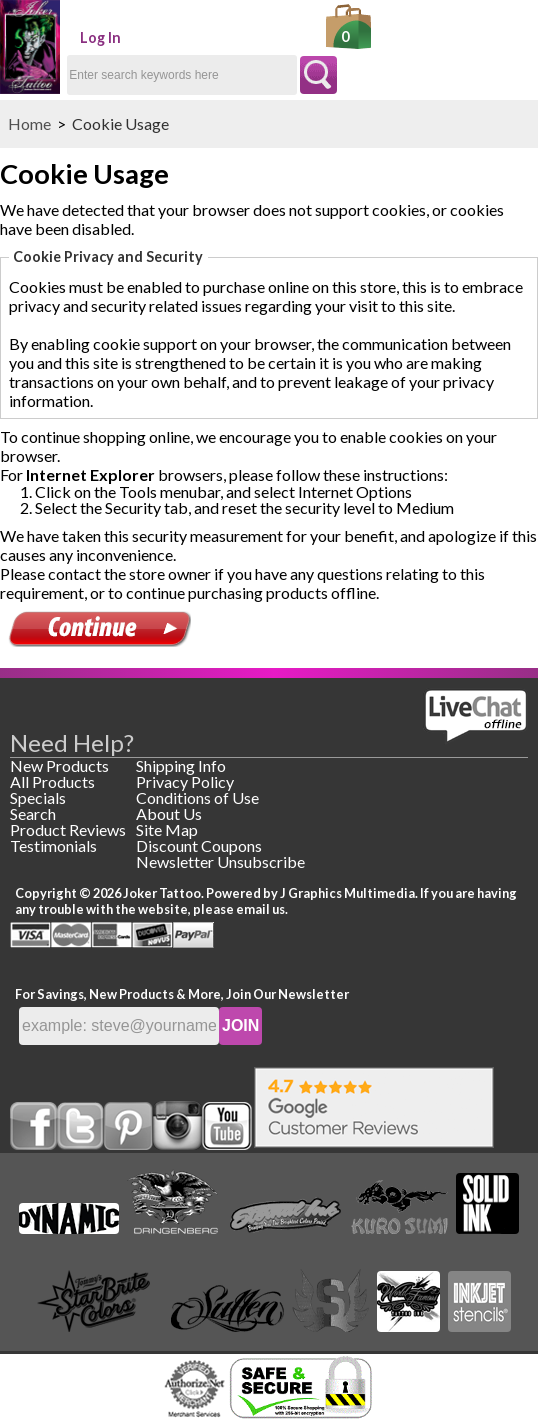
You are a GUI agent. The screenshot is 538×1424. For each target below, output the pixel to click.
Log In (100, 37)
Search (33, 813)
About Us (169, 813)
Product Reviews (68, 829)
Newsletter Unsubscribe (220, 861)
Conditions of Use (197, 797)
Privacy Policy (185, 781)
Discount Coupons (199, 845)
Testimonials (53, 845)
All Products (52, 781)
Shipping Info (181, 765)
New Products (59, 765)
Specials (38, 797)
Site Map (167, 829)
